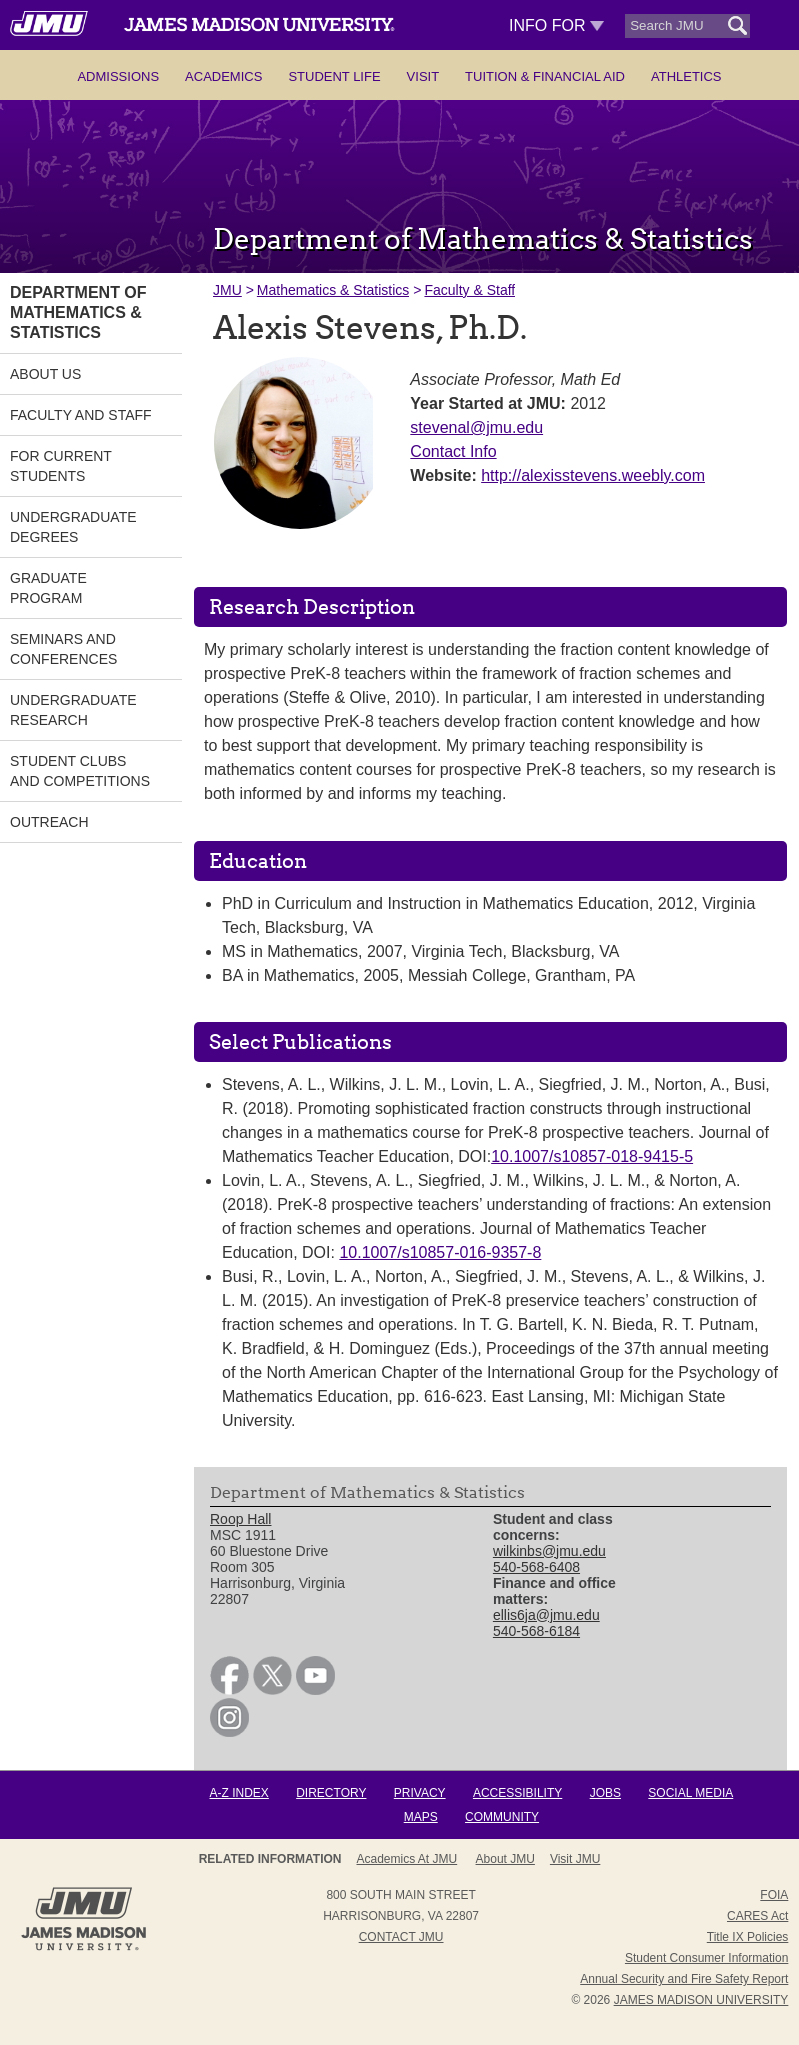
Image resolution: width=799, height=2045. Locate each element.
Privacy (420, 1793)
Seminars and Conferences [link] (63, 649)
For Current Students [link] (61, 466)
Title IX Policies (748, 1937)
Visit (423, 76)
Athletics (686, 76)
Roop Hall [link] (240, 1519)
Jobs (605, 1793)
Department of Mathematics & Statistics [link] (78, 312)
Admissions (118, 76)
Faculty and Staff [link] (81, 415)
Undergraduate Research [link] (73, 710)
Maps (421, 1817)
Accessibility (517, 1793)
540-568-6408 (536, 1567)
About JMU (393, 1859)
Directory (331, 1793)
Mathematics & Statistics (333, 290)
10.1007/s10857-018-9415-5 (592, 1156)
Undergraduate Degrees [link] (73, 527)
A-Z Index (239, 1793)
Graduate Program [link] (48, 588)
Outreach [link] (49, 822)
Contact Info (453, 451)
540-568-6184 (536, 1631)
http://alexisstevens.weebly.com (593, 475)
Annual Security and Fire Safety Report (684, 1979)
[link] (229, 1690)
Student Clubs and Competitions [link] (80, 771)
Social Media (690, 1793)
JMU (227, 290)
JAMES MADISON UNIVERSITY (701, 2000)
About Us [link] (45, 374)
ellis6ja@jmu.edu (546, 1615)
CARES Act (757, 1916)
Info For (556, 25)
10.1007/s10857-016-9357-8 (440, 1252)
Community (502, 1817)
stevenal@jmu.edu (476, 427)
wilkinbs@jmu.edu (549, 1551)
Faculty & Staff (469, 290)
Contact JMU (401, 1937)
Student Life (334, 76)
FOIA (774, 1895)
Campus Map (556, 1859)
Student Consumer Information (706, 1958)
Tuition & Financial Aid (545, 76)
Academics (223, 76)
